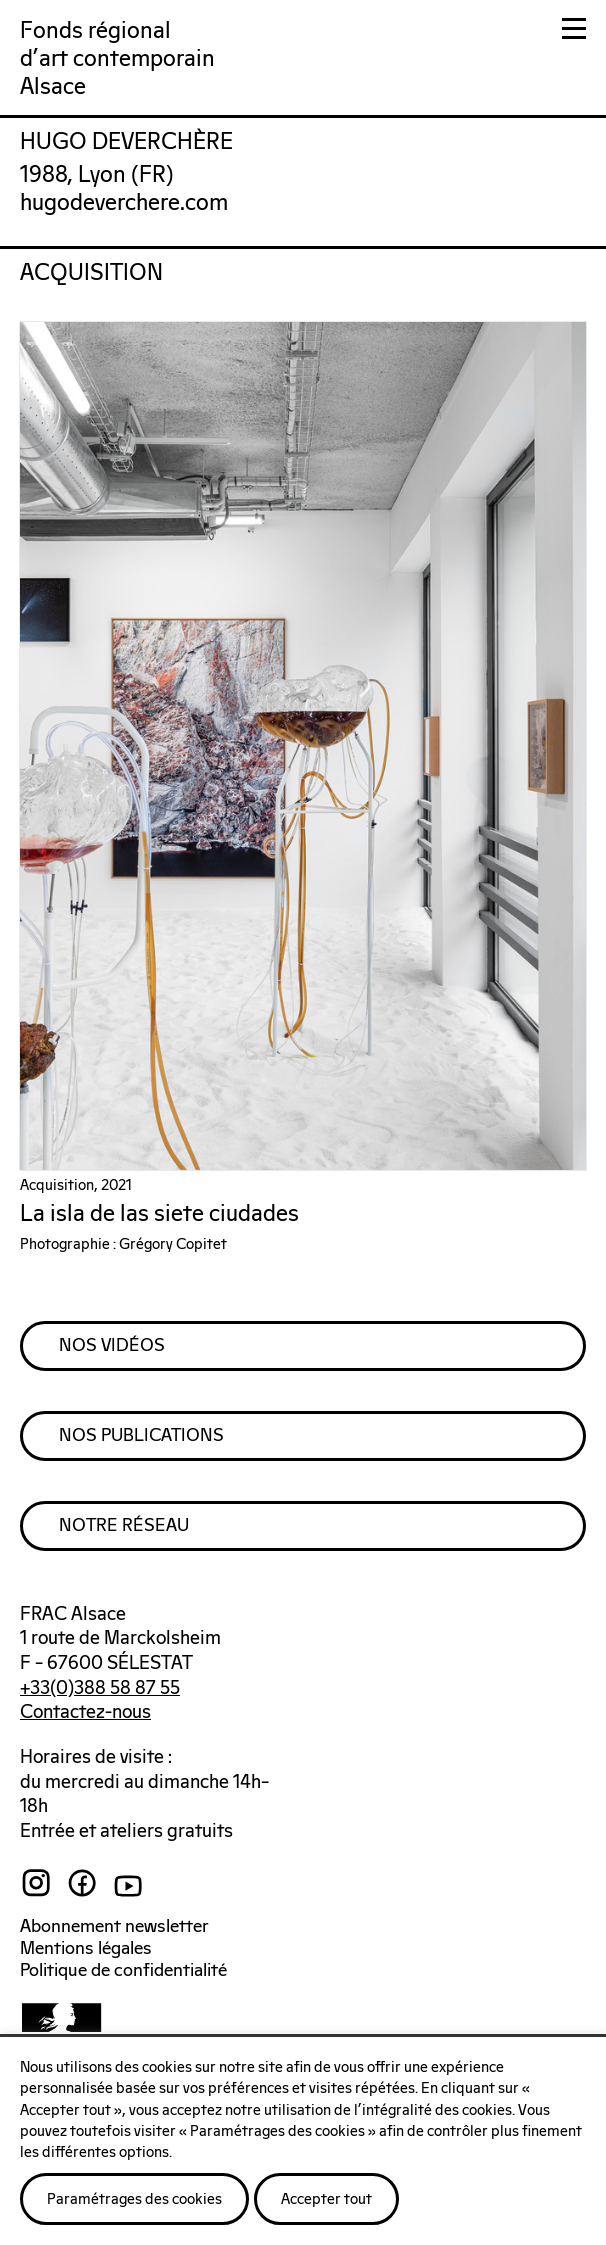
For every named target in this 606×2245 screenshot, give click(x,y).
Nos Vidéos (112, 1346)
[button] (574, 32)
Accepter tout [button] (326, 2199)
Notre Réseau (124, 1526)
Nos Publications (141, 1436)
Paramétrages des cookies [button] (134, 2199)
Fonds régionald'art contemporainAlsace (117, 59)
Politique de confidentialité (123, 1971)
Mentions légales (86, 1949)
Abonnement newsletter (114, 1927)
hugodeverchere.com (124, 203)
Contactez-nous (85, 1712)
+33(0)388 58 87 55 (100, 1688)
